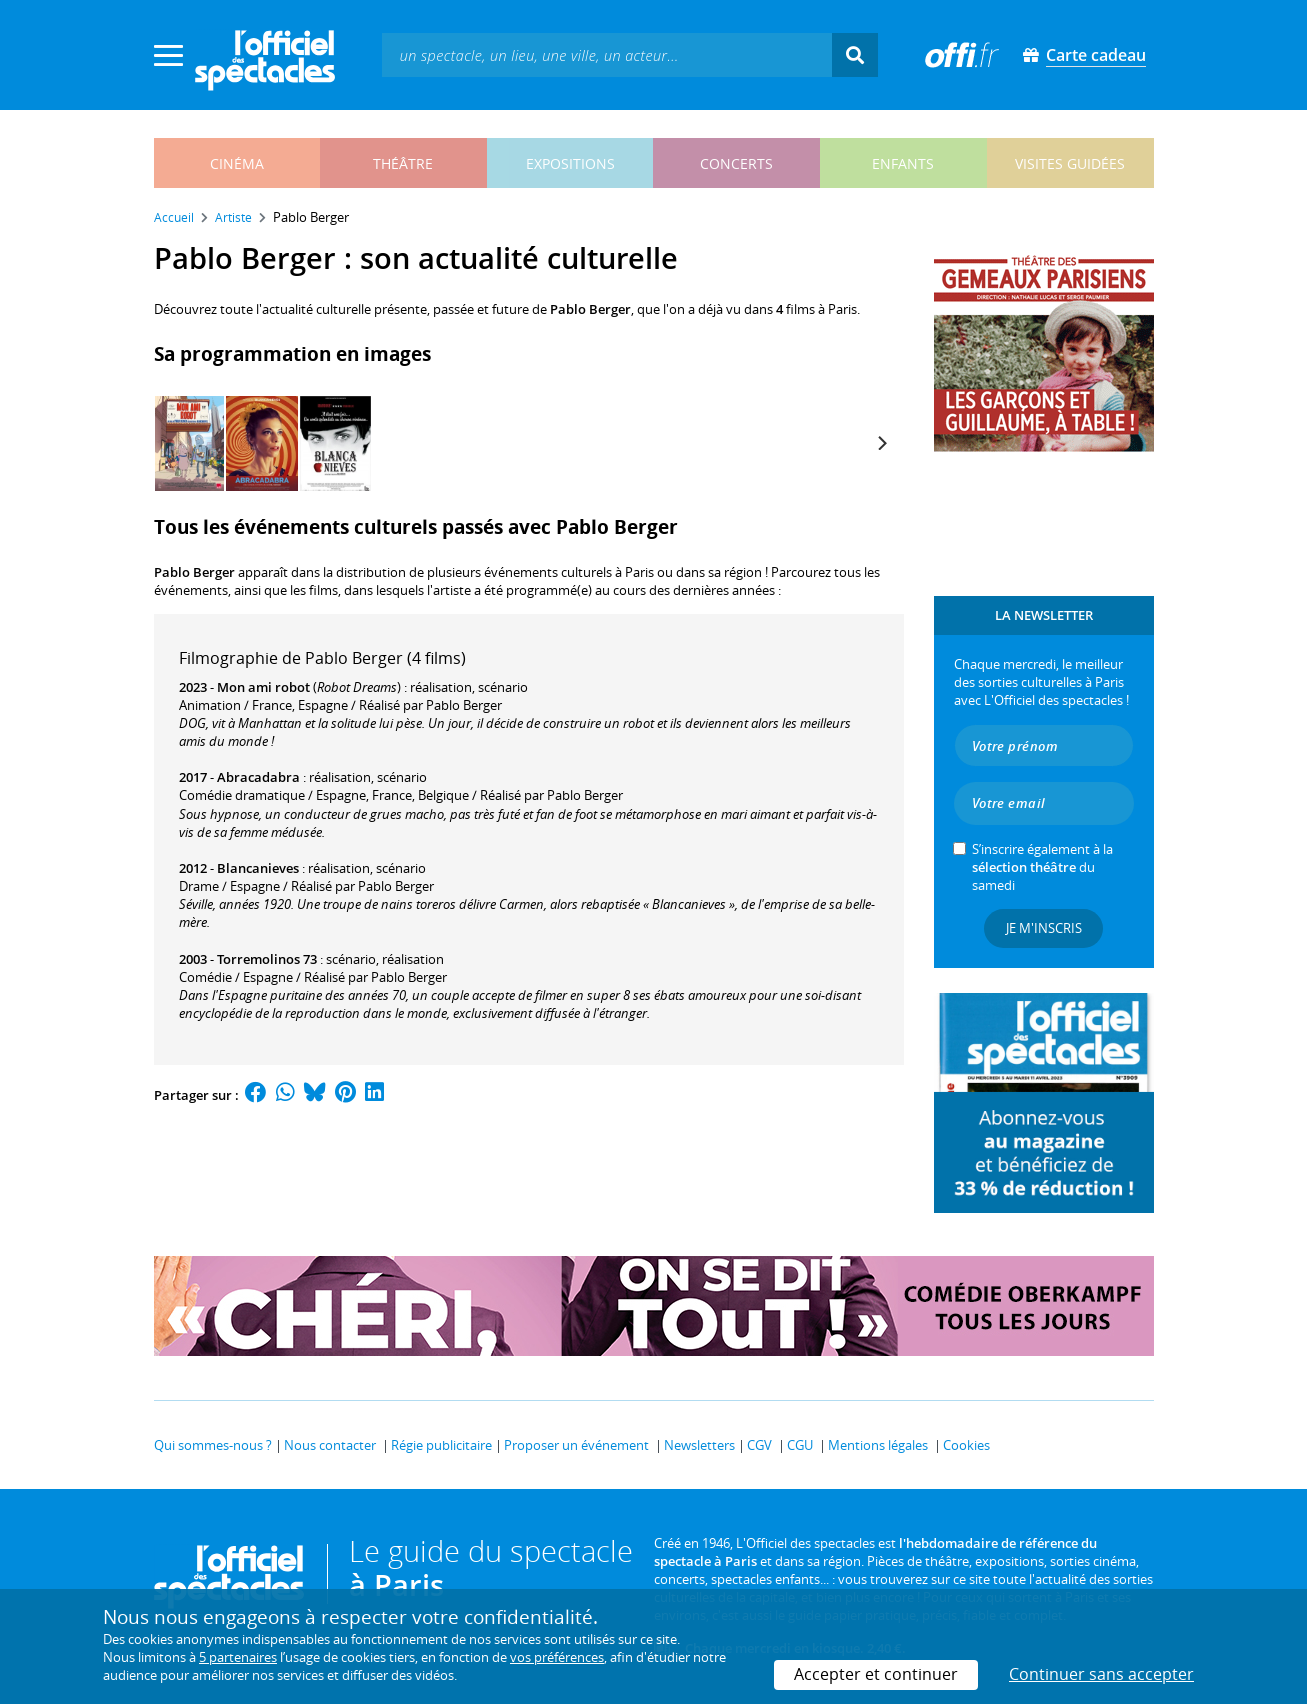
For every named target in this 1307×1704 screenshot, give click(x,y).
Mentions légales (878, 1445)
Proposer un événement (576, 1445)
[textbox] (607, 54)
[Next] (882, 443)
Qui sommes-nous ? (213, 1445)
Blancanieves (258, 868)
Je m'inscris (1044, 928)
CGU (800, 1445)
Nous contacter (330, 1445)
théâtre (403, 163)
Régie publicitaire (441, 1445)
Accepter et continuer (876, 1674)
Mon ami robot (263, 687)
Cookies (966, 1445)
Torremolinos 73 (267, 959)
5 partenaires (238, 1657)
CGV (759, 1445)
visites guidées (1070, 163)
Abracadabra (258, 777)
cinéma (237, 163)
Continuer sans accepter (1101, 1674)
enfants (903, 163)
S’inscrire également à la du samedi (1042, 867)
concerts (736, 163)
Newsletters (699, 1445)
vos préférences (557, 1657)
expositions (570, 163)
